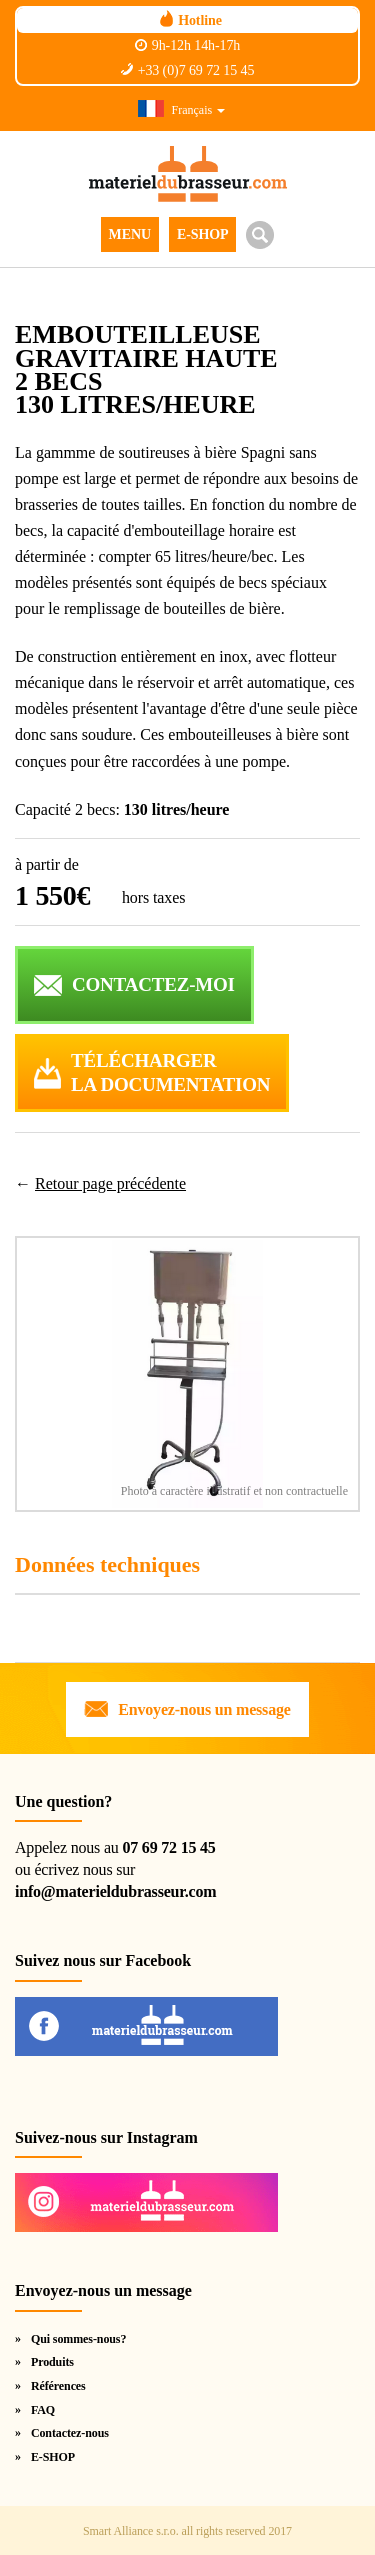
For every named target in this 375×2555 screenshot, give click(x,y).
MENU (130, 234)
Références (58, 2386)
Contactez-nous (70, 2433)
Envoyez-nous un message (204, 1709)
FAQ (43, 2410)
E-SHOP (203, 234)
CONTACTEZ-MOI (153, 984)
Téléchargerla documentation (170, 1073)
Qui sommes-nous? (78, 2339)
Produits (52, 2362)
